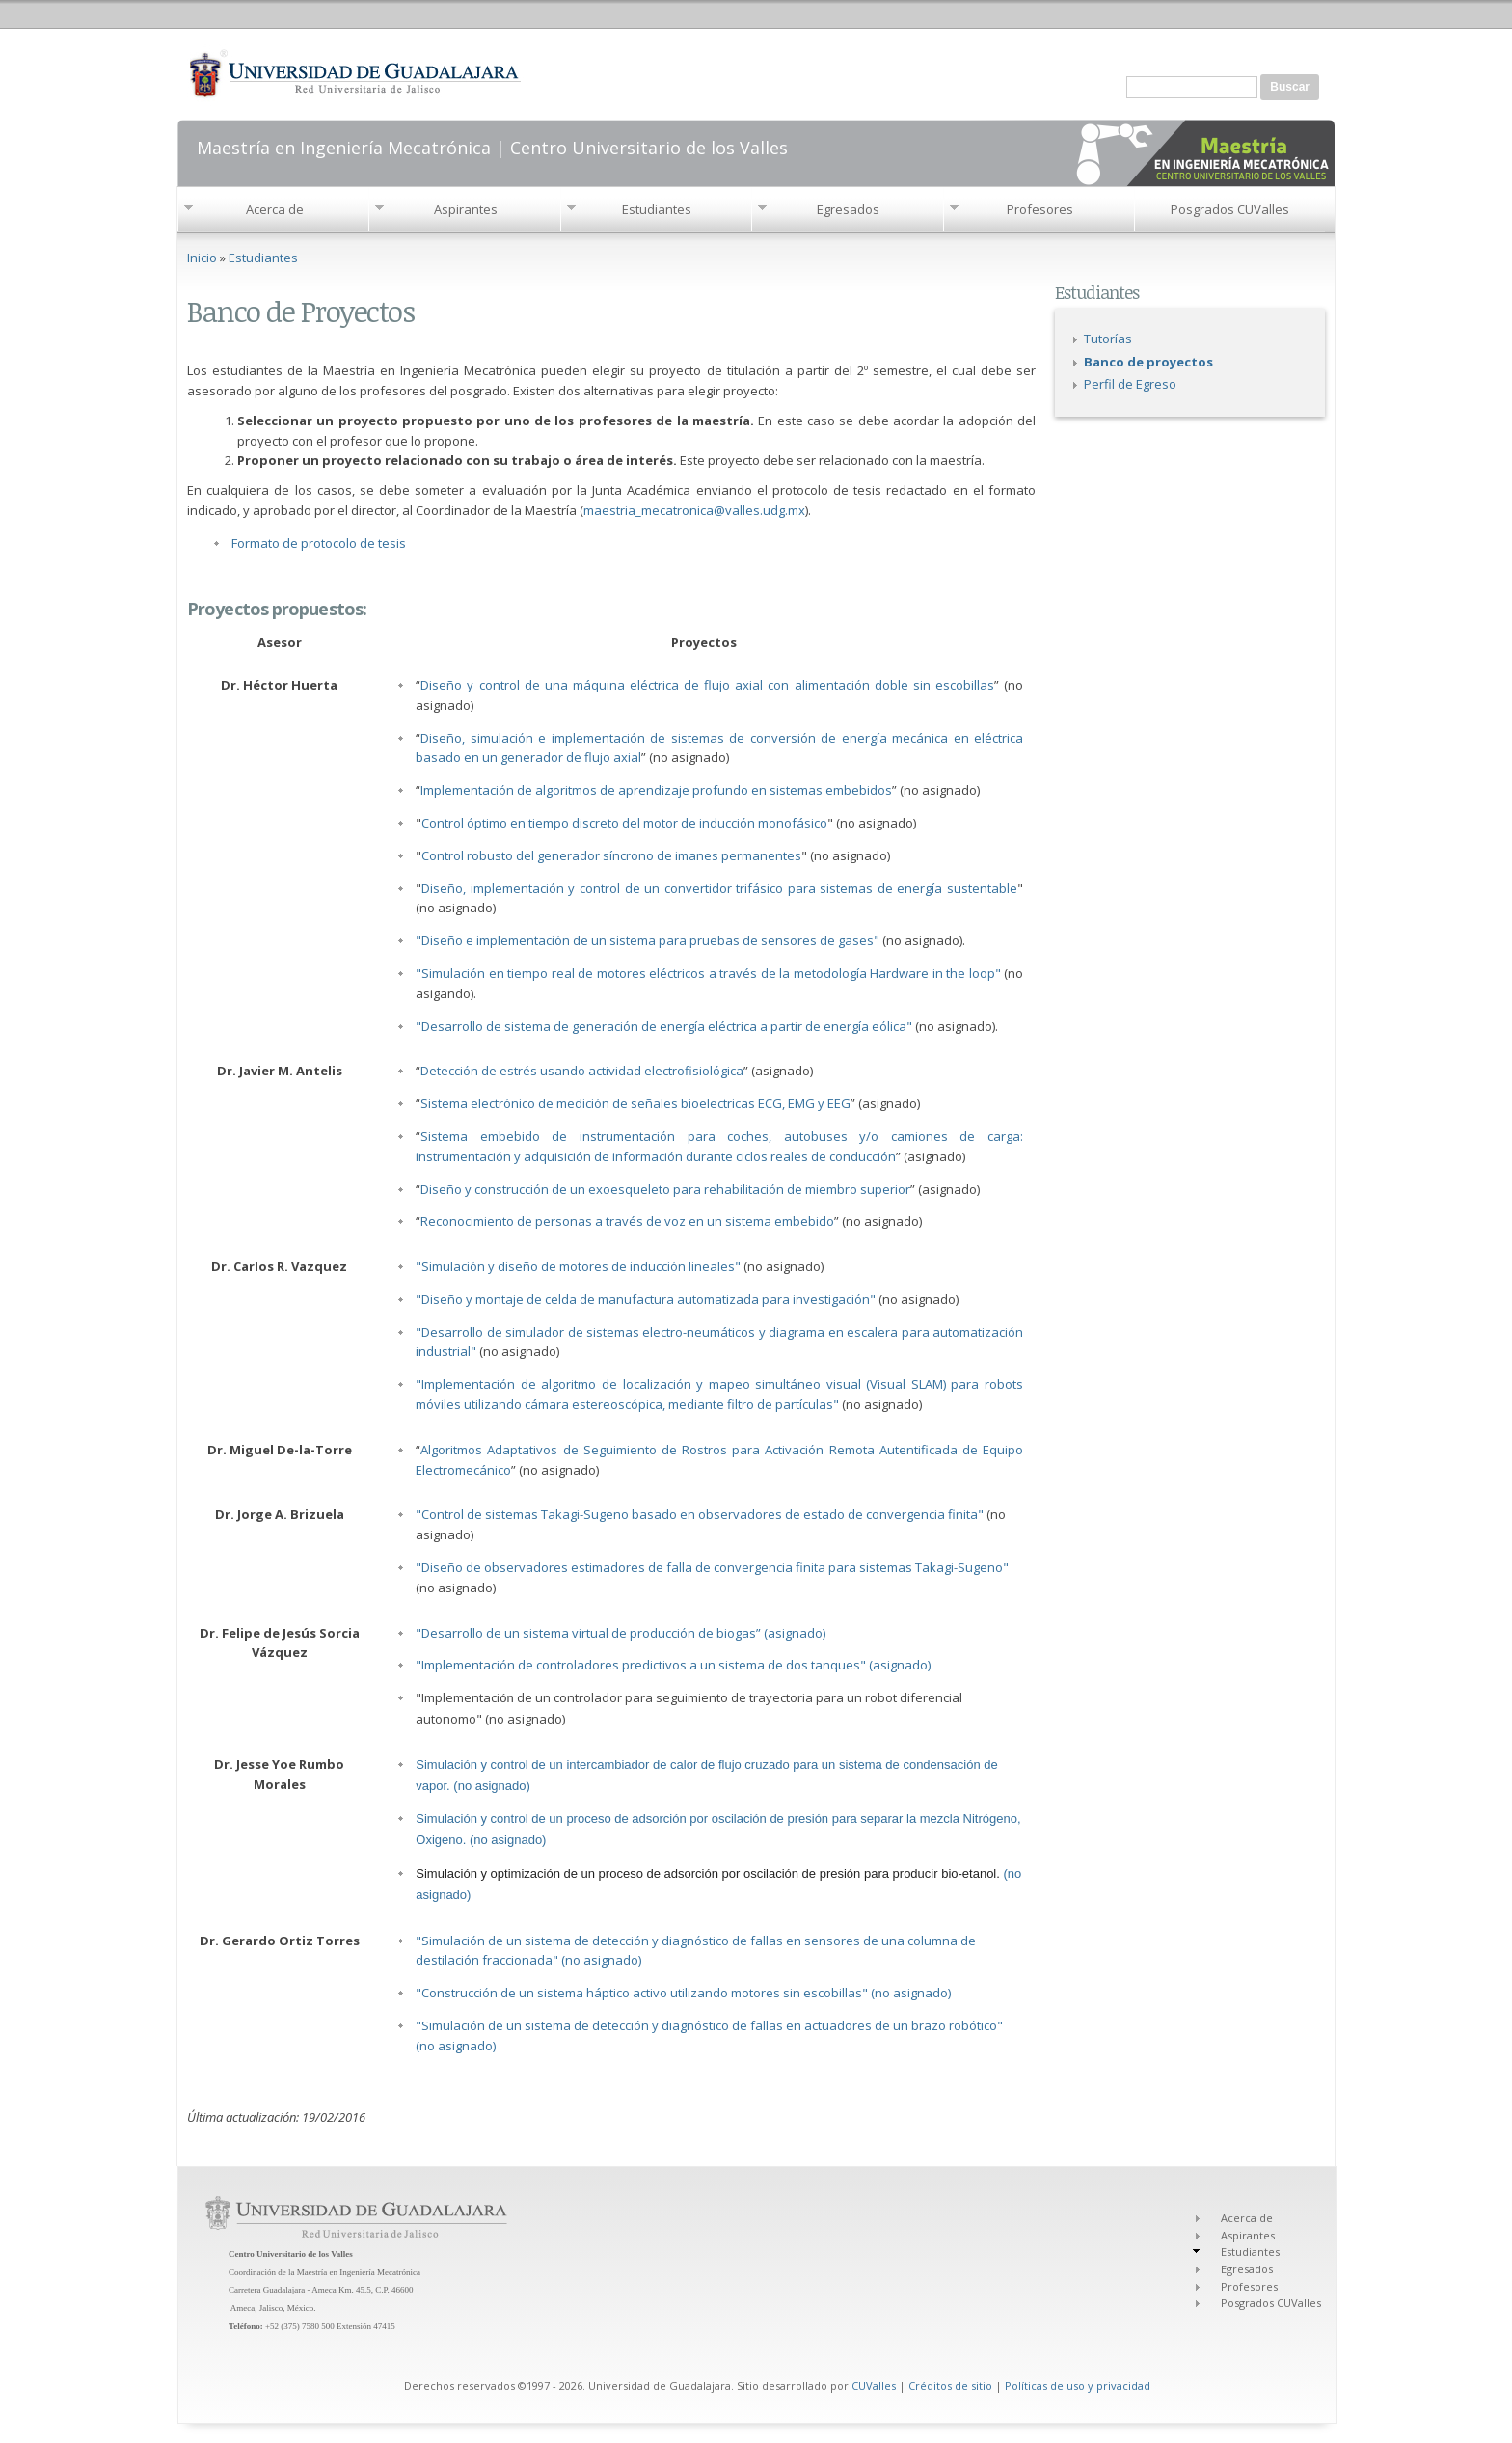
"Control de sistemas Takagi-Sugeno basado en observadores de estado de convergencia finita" (701, 1514)
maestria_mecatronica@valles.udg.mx (694, 510)
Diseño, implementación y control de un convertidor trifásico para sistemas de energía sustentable (719, 888)
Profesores (1040, 209)
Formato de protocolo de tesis (318, 543)
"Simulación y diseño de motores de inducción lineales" (578, 1266)
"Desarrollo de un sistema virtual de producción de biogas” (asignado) (620, 1633)
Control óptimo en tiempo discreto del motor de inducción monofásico (624, 822)
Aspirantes (466, 209)
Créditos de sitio (950, 2385)
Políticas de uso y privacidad (1077, 2385)
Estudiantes (656, 209)
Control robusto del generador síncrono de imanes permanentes (611, 855)
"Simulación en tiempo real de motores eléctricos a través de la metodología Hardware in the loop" (710, 973)
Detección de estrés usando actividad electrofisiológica (581, 1070)
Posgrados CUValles (1230, 209)
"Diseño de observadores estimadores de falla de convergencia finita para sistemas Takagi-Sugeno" (712, 1567)
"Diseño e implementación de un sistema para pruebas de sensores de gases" (649, 940)
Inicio (202, 257)
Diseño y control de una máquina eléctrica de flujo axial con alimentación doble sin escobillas (707, 684)
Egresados (848, 209)
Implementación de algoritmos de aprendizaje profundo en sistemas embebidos (656, 790)
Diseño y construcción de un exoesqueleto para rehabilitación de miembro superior (665, 1189)
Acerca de (275, 209)
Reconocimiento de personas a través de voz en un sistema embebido (627, 1221)
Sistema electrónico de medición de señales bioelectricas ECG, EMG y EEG (635, 1103)
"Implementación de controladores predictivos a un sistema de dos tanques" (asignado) (673, 1664)
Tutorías (1108, 338)
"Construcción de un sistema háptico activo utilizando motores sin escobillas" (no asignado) (683, 1992)
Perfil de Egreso (1130, 384)
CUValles (873, 2385)
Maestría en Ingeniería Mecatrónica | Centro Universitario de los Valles (492, 146)
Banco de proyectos (1148, 361)
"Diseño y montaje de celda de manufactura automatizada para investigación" (646, 1299)
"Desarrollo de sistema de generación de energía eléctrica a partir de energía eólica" (665, 1026)
